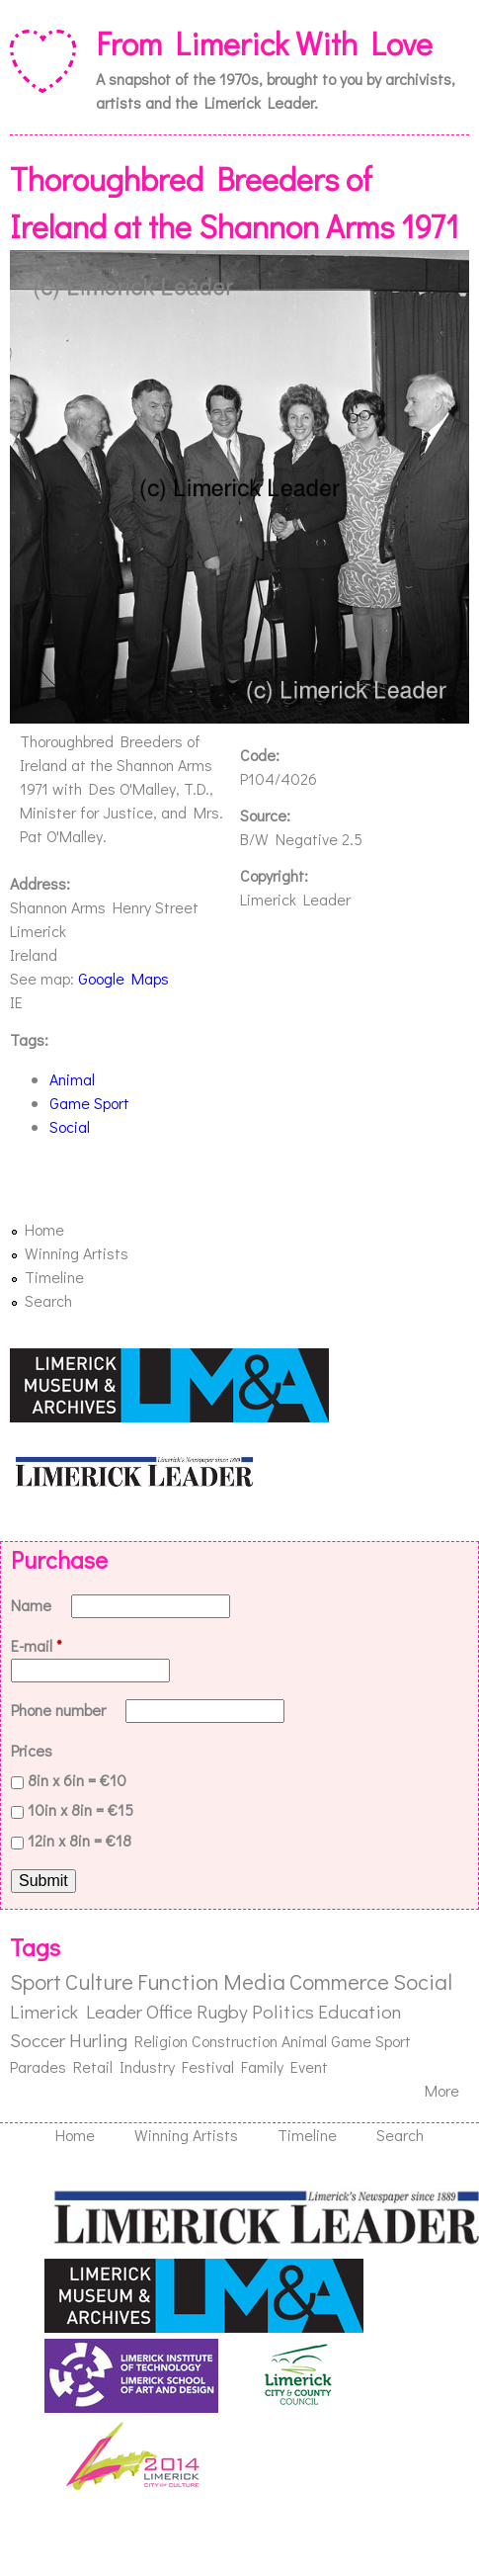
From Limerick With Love (264, 43)
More (442, 2090)
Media (254, 1981)
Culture (99, 1981)
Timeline (54, 1276)
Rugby (222, 2011)
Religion (161, 2040)
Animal (72, 1079)
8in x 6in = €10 (77, 1779)
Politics (283, 2011)
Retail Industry (124, 2066)
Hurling (98, 2039)
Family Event (284, 2066)
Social (69, 1126)
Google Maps (123, 978)
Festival (208, 2066)
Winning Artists (76, 1253)
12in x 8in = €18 (79, 1840)
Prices (31, 1750)
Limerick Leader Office (101, 2011)
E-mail (36, 1645)
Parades (38, 2066)
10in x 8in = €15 (80, 1809)
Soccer (37, 2039)
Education (359, 2011)
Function (178, 1981)
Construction (235, 2040)
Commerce (339, 1981)
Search (48, 1300)
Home (44, 1229)
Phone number (60, 1709)
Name (33, 1604)
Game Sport (89, 1102)
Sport (35, 1981)
